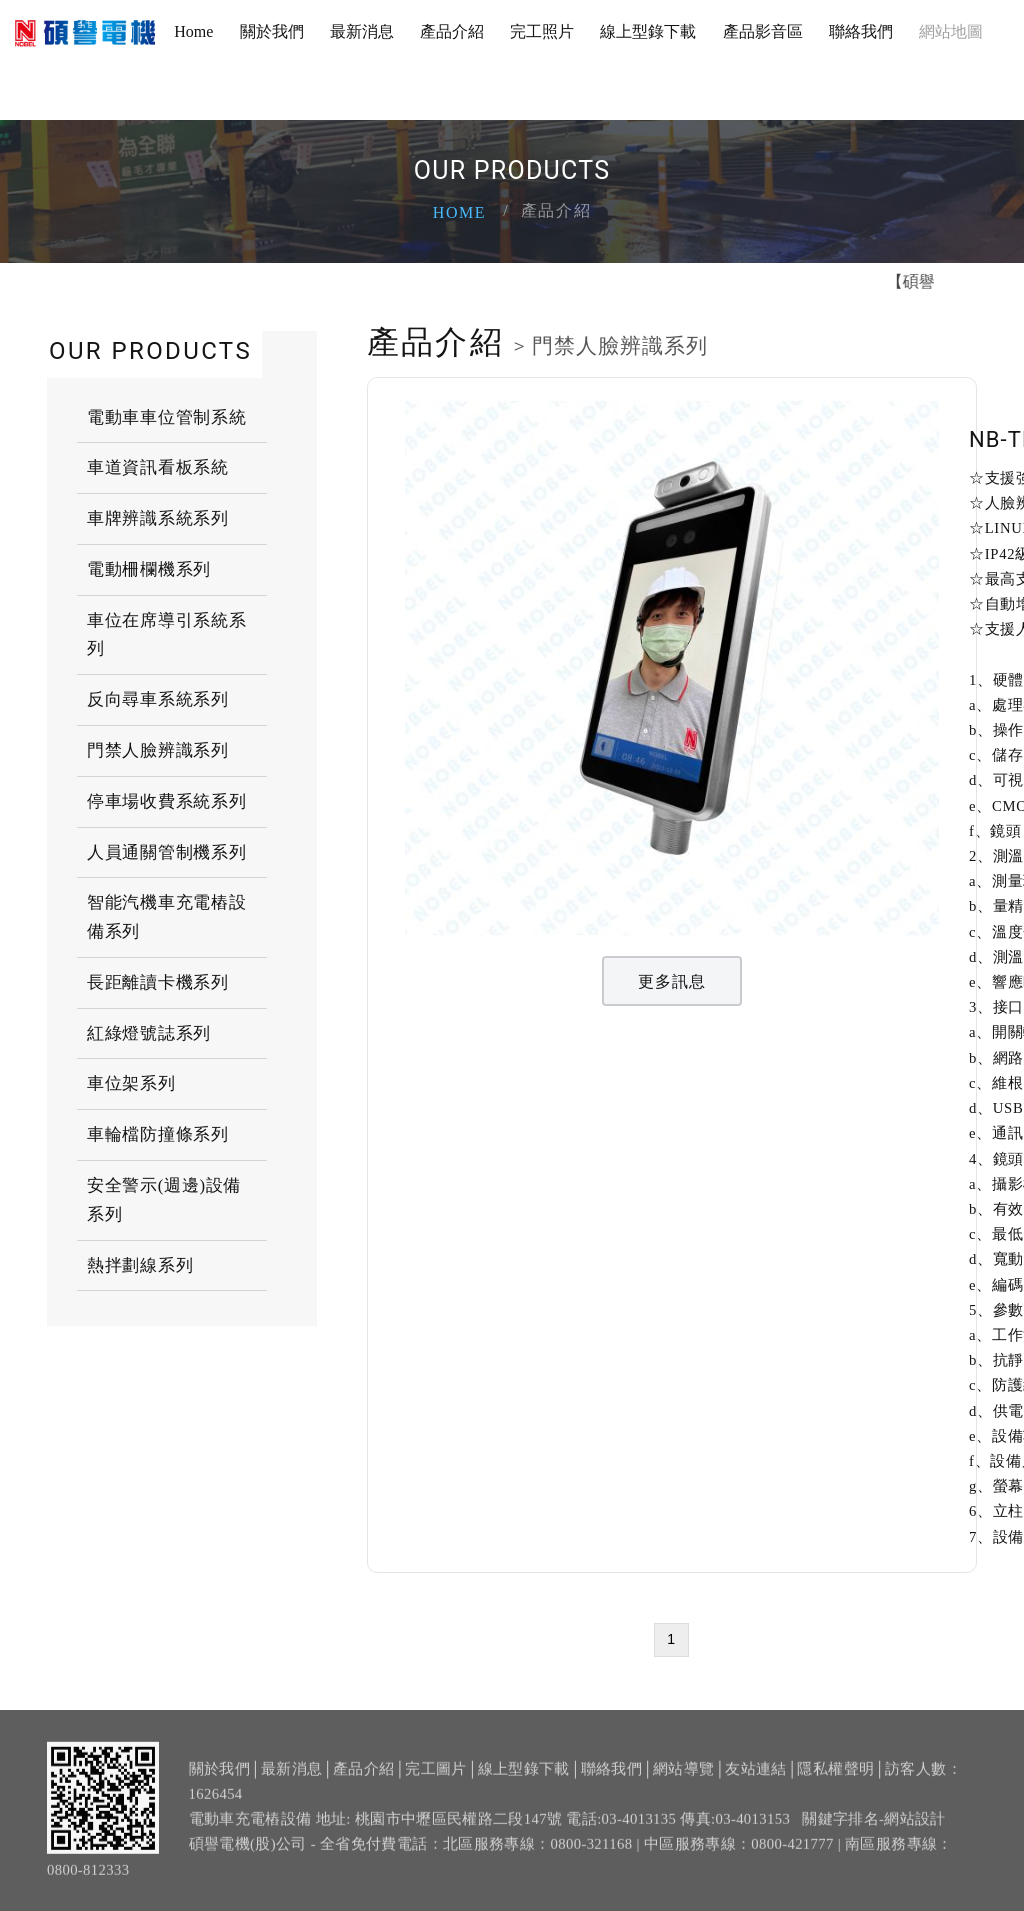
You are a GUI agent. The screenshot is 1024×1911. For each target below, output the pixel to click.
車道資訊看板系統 (158, 467)
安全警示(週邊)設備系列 (164, 1200)
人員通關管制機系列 (166, 852)
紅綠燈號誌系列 (149, 1033)
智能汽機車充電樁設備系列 (166, 917)
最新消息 (362, 31)
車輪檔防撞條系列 (158, 1134)
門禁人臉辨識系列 (158, 750)
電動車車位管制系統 (166, 416)
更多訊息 (672, 981)
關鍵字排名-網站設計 (874, 1831)
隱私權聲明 (835, 1781)
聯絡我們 (861, 31)
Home (193, 31)
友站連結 (755, 1781)
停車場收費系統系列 (166, 801)
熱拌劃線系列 (140, 1265)
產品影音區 (763, 31)
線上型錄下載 (648, 31)
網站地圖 (951, 31)
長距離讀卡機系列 (158, 982)
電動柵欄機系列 (149, 569)
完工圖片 (435, 1781)
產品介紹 (452, 31)
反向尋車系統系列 (158, 699)
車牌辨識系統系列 (158, 518)
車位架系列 (131, 1083)
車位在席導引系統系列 (166, 635)
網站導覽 (683, 1781)
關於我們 (272, 31)
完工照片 (542, 31)
